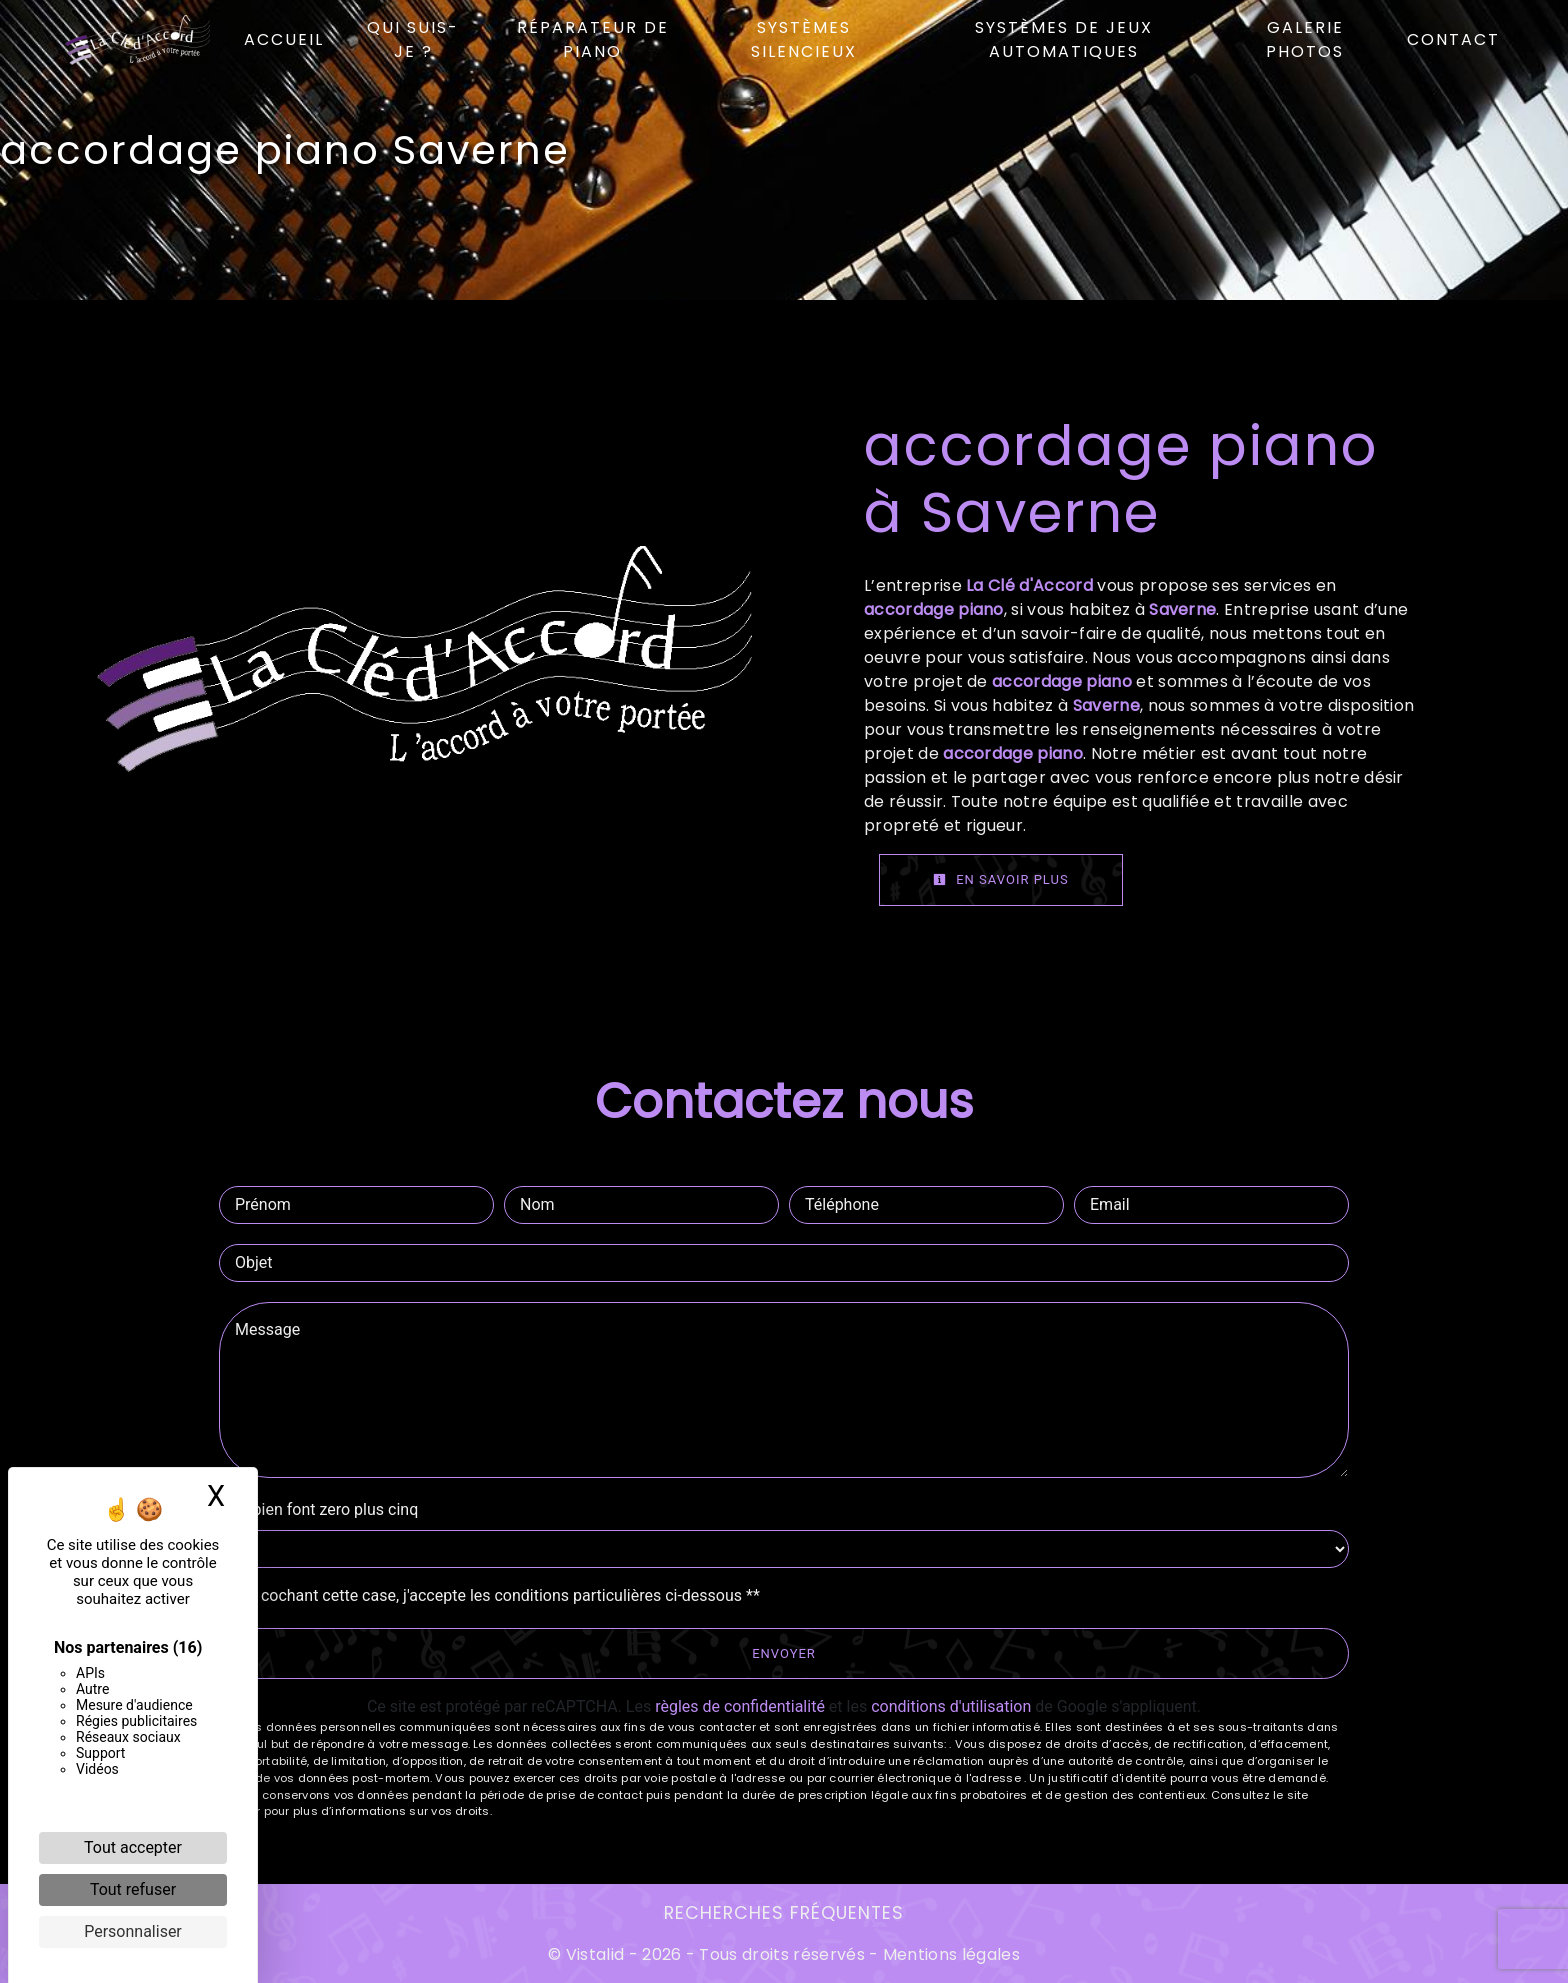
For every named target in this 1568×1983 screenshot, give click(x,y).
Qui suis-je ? (414, 39)
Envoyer (784, 1653)
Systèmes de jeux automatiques (1064, 39)
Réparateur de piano (593, 39)
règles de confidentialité (740, 1706)
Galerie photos (1305, 39)
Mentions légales (949, 1954)
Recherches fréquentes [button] (784, 1913)
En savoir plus (1001, 879)
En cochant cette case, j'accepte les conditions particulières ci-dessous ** (499, 1595)
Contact (1453, 39)
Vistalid (595, 1954)
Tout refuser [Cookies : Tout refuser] (133, 1889)
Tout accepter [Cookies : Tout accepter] (133, 1847)
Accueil (284, 39)
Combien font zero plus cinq (318, 1509)
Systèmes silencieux (804, 39)
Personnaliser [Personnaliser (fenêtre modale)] (133, 1931)
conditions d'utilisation (951, 1706)
